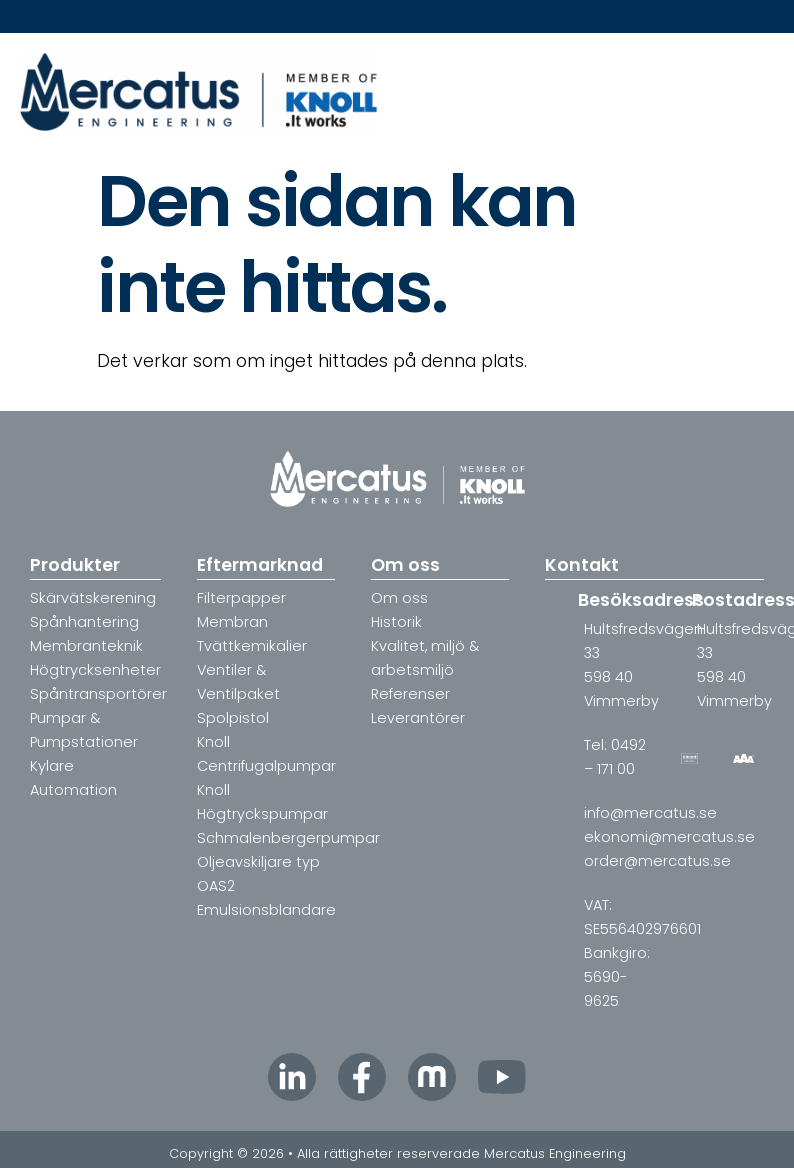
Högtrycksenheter (95, 670)
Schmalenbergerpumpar (288, 838)
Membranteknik (86, 646)
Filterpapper (241, 598)
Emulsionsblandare (266, 910)
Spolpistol (233, 718)
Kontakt (582, 565)
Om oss (405, 565)
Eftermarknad (260, 565)
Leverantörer (418, 718)
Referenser (410, 694)
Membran (232, 622)
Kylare (52, 766)
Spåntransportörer (98, 694)
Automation (73, 790)
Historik (396, 622)
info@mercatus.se (650, 813)
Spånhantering (84, 622)
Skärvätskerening (93, 598)
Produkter (75, 565)
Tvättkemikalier (252, 646)
